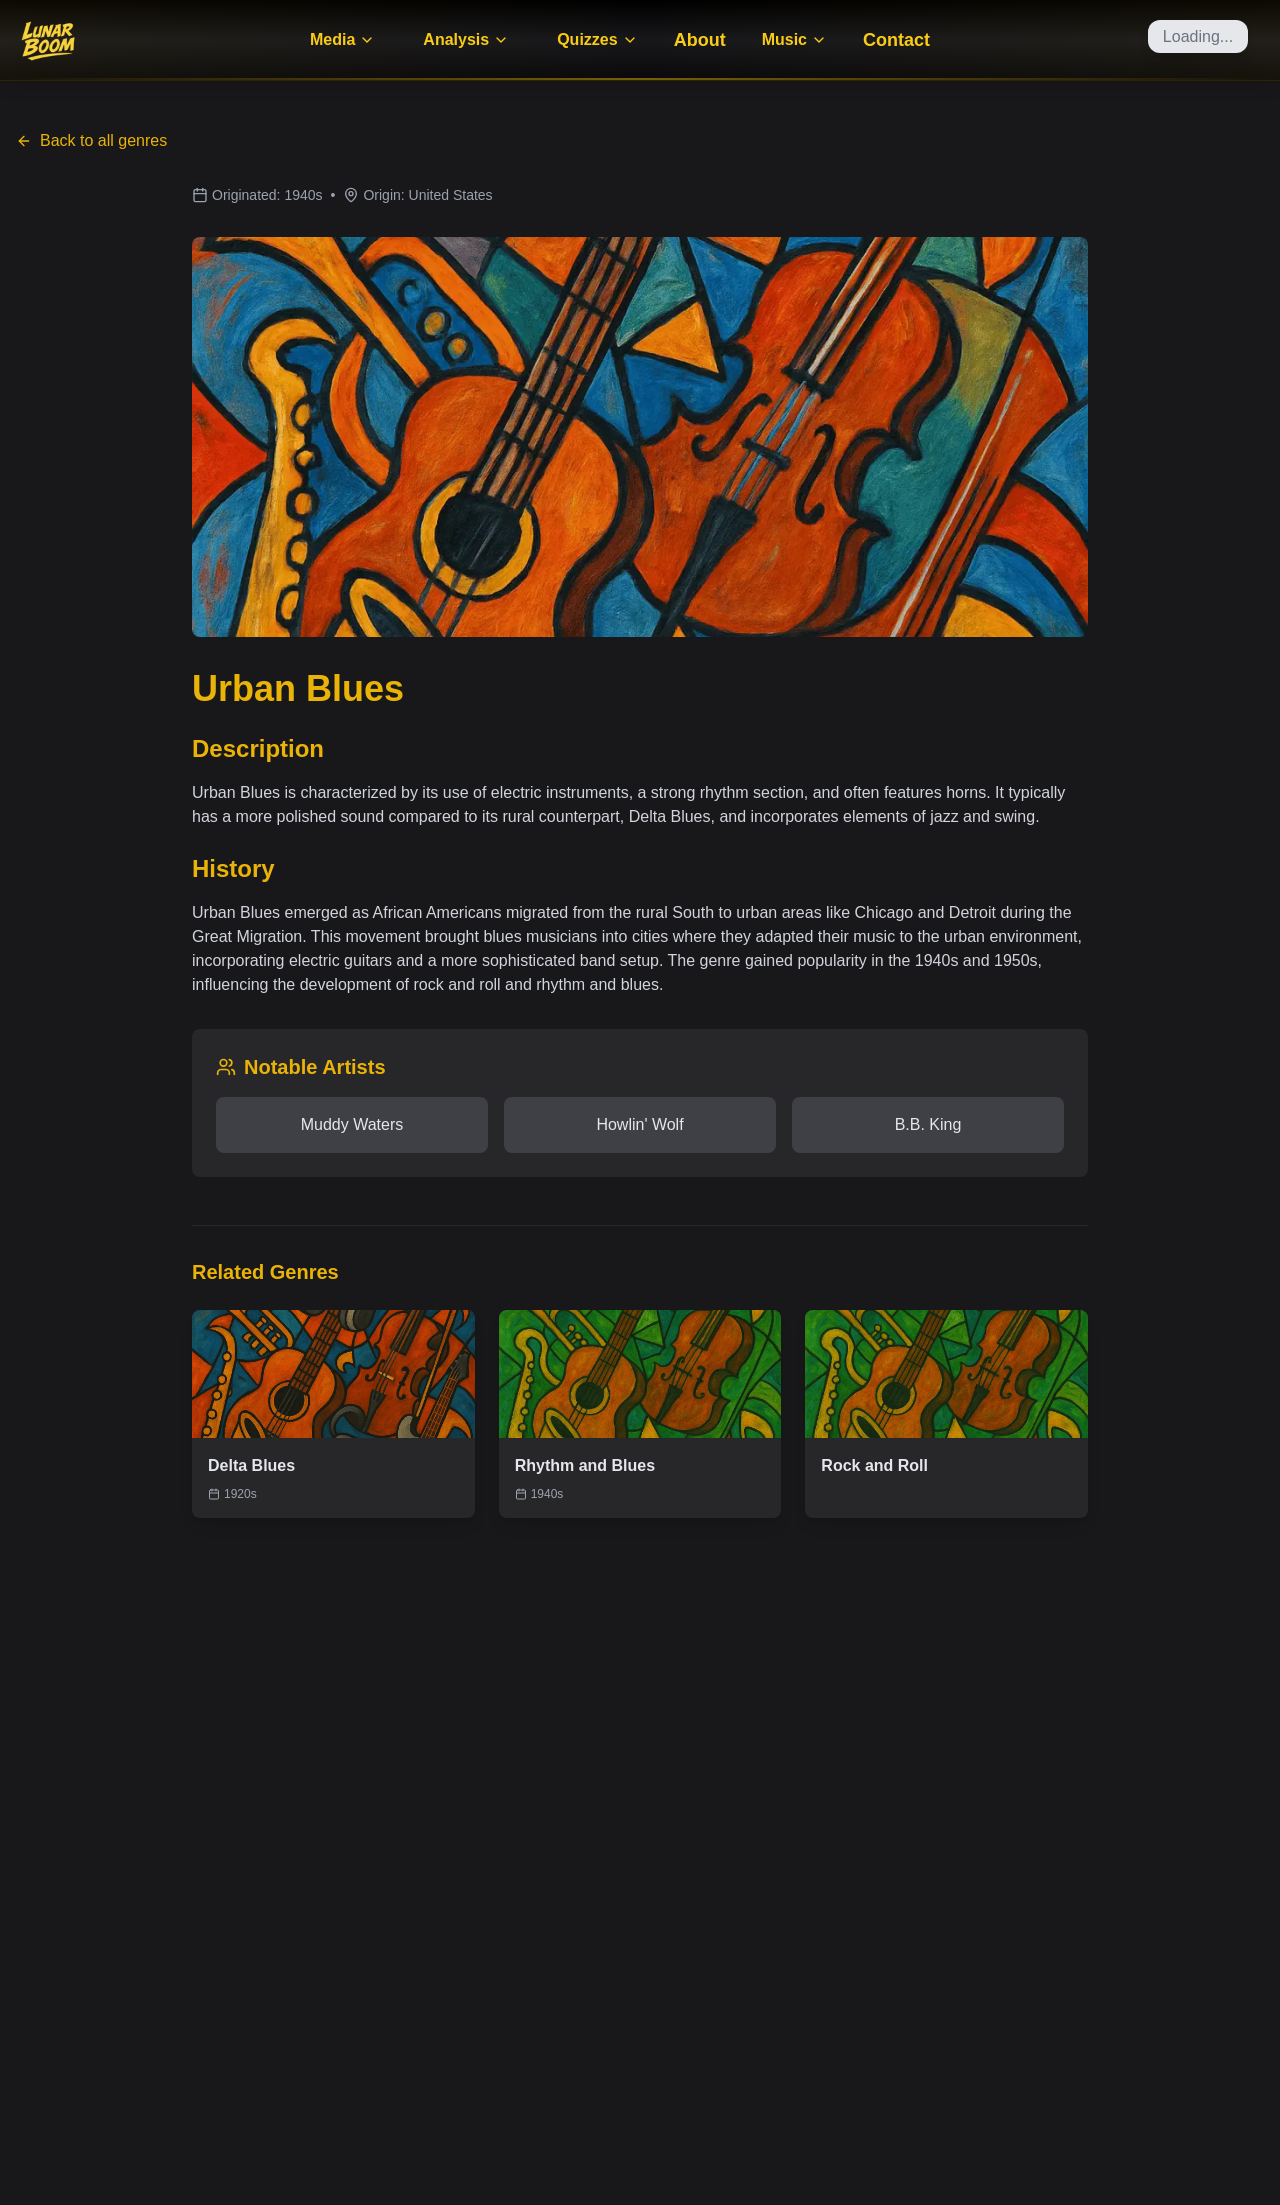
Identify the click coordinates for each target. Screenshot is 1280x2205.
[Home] (48, 40)
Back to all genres (91, 140)
